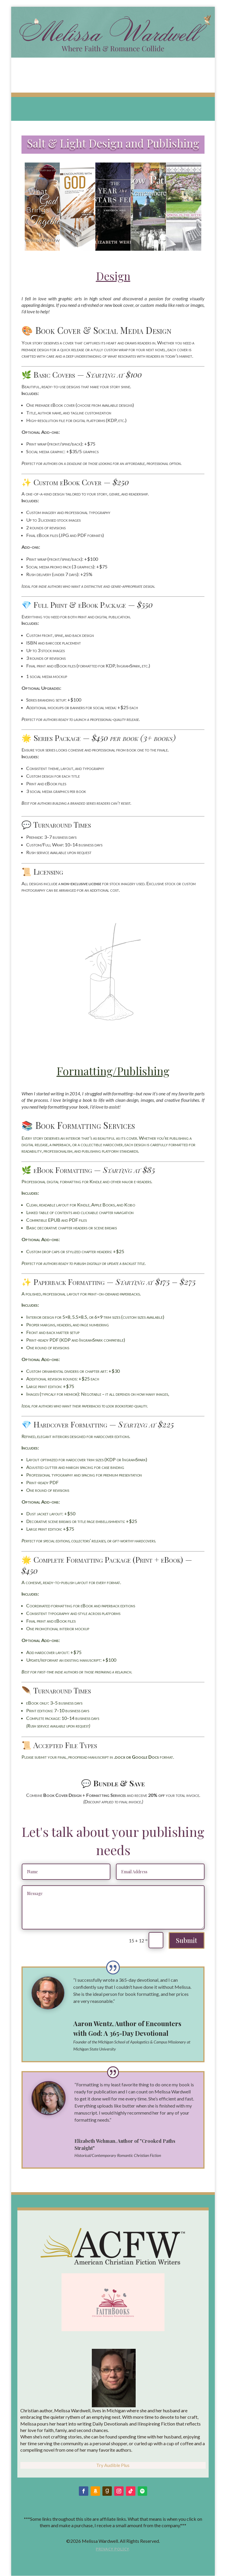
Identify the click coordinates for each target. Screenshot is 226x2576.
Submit (186, 1940)
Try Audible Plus (112, 2465)
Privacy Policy (112, 2549)
